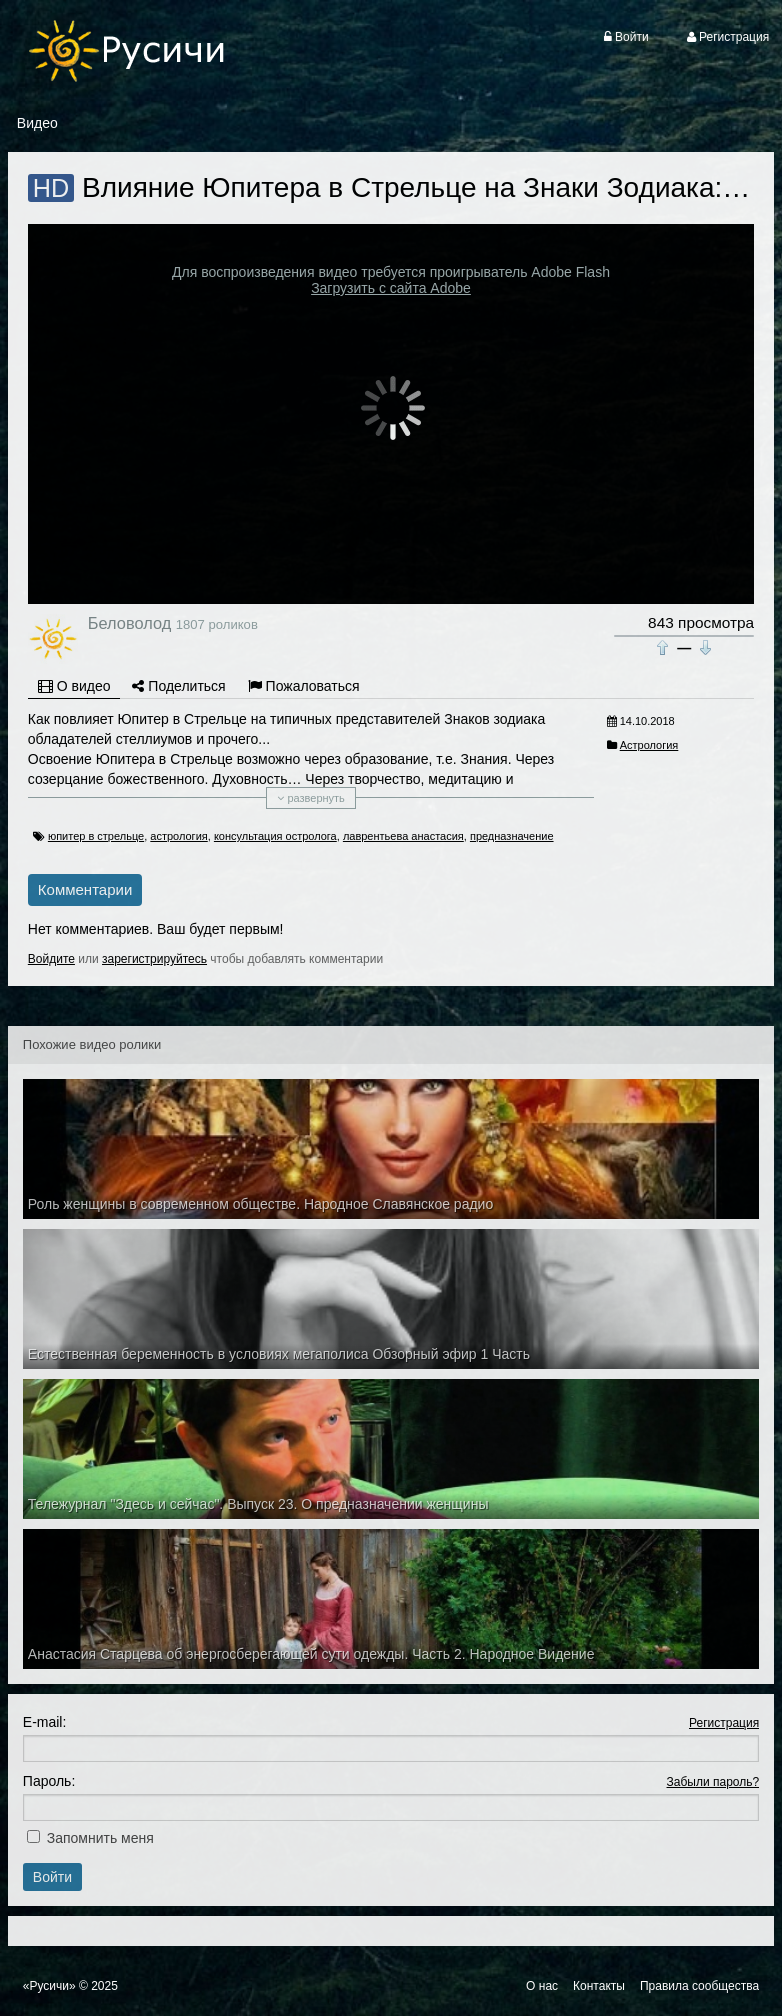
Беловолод (129, 623)
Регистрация (724, 1723)
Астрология (649, 745)
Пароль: (49, 1781)
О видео (74, 686)
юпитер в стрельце (96, 836)
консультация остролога (275, 836)
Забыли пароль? (713, 1782)
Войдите (51, 959)
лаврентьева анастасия (403, 836)
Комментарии (85, 889)
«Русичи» (49, 1986)
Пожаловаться (304, 686)
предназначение (512, 836)
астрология (178, 836)
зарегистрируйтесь (154, 959)
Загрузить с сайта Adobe (391, 288)
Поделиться (178, 686)
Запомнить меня (100, 1838)
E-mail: (45, 1722)
